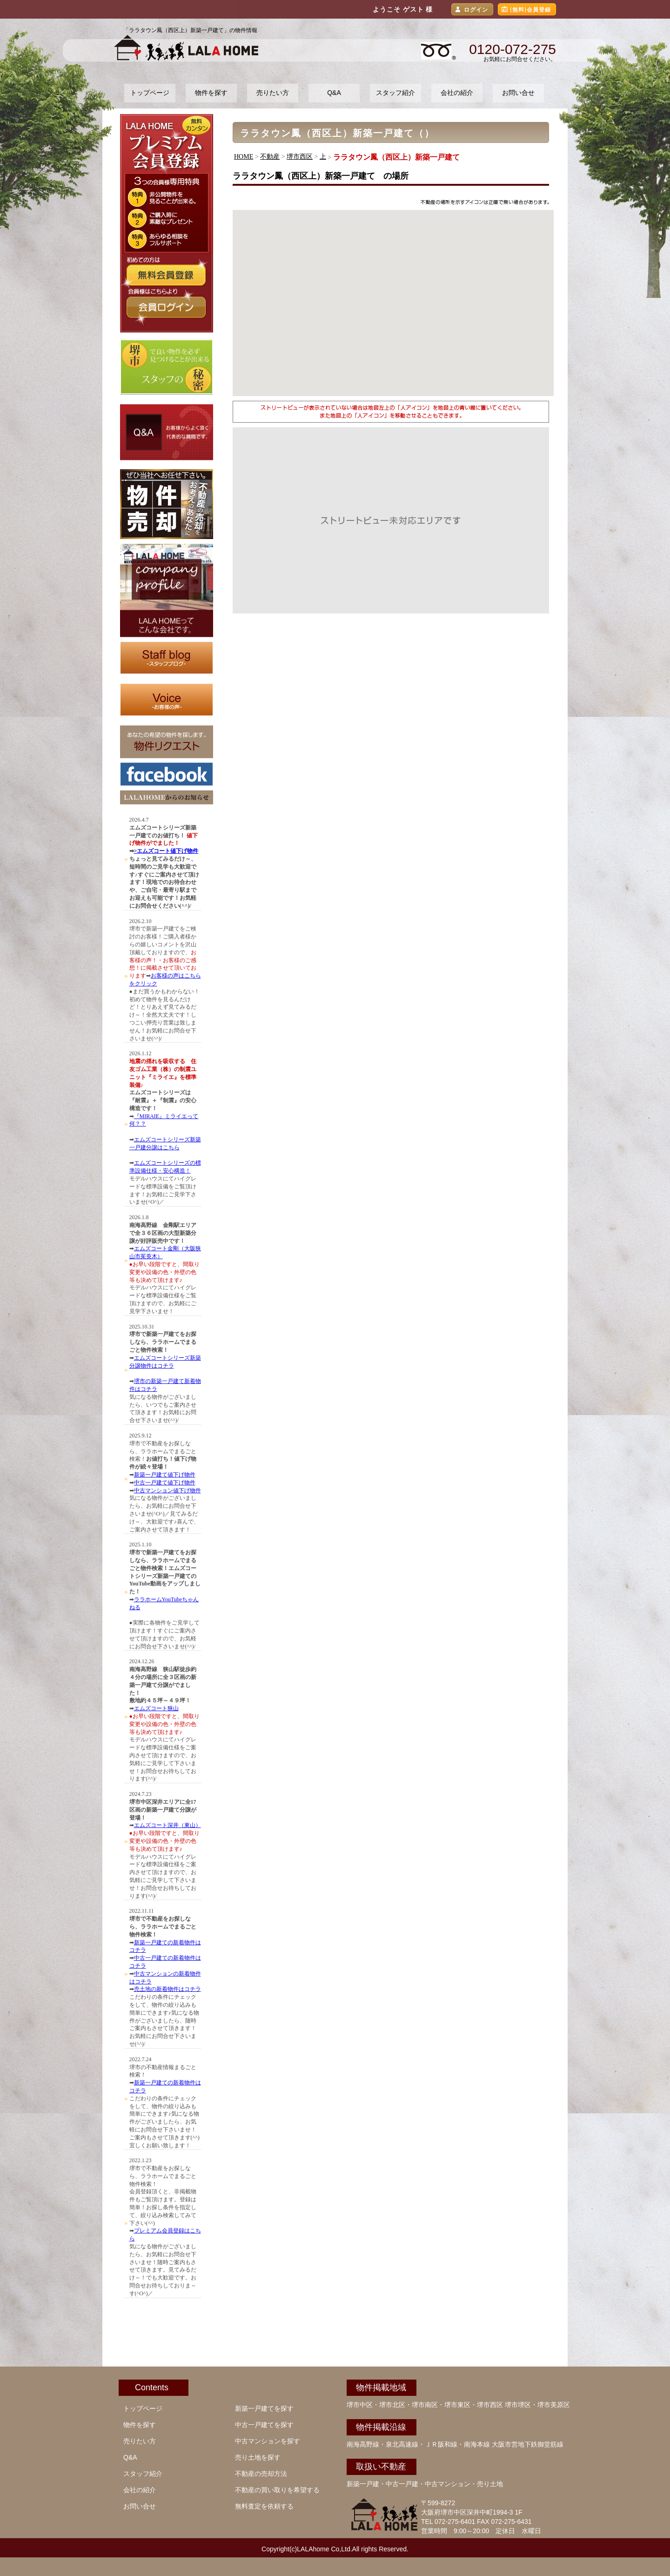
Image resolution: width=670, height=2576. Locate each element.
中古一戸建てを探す (264, 2424)
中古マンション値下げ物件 (167, 1490)
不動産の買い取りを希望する (277, 2490)
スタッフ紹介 (395, 92)
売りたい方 (272, 92)
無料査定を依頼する (264, 2506)
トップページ (149, 92)
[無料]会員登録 (530, 10)
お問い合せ (518, 92)
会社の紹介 (457, 92)
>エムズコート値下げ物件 (166, 851)
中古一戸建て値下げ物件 (164, 1482)
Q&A (334, 92)
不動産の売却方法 (261, 2473)
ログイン (476, 10)
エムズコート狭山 (156, 1708)
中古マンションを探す (267, 2441)
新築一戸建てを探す (264, 2408)
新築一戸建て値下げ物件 (164, 1474)
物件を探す (211, 92)
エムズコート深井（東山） (167, 1825)
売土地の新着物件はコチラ (167, 1989)
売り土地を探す (258, 2457)
